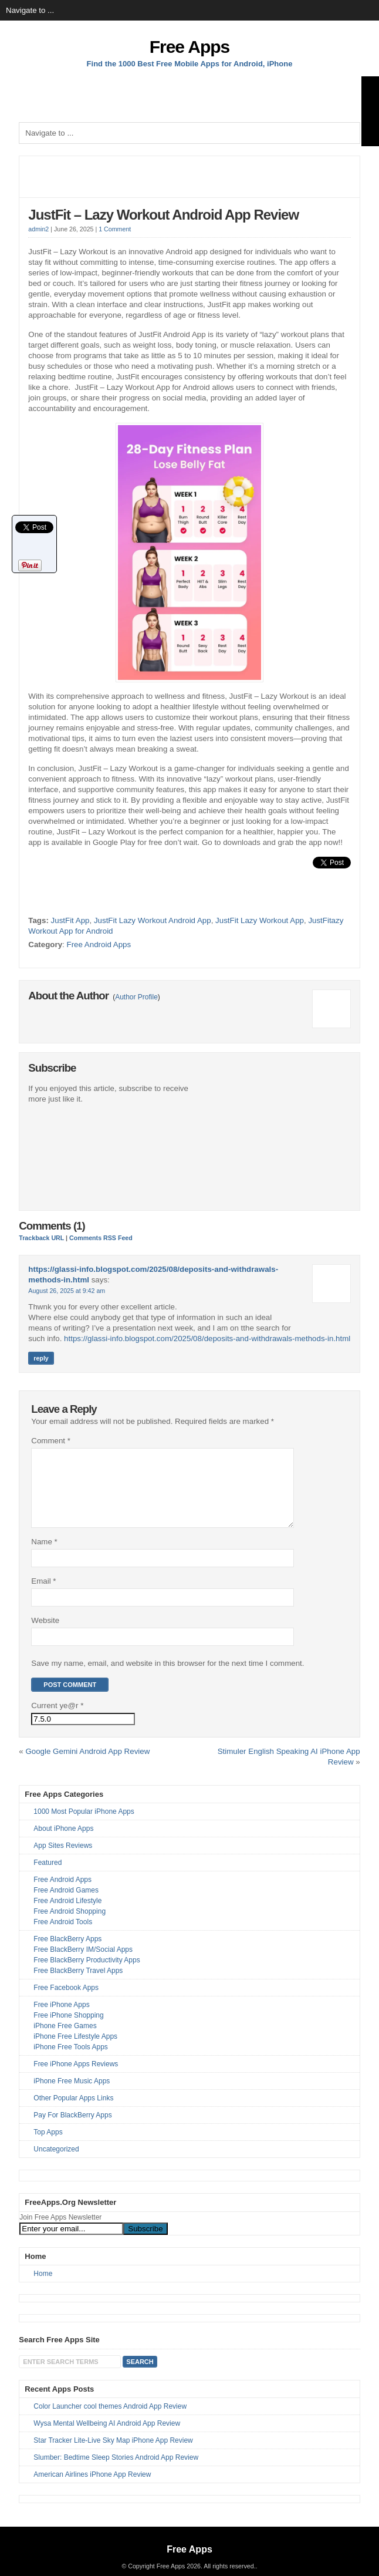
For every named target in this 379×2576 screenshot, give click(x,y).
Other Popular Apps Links (73, 2112)
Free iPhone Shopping (68, 2029)
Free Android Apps (98, 944)
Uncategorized (56, 2163)
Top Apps (47, 2146)
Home (42, 2288)
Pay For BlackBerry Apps (72, 2129)
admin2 (38, 229)
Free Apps (190, 46)
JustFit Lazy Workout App (259, 920)
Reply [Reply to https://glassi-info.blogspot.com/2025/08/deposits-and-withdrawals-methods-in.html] (40, 1358)
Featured (47, 1877)
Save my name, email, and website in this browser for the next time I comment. (167, 1677)
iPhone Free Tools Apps (70, 2061)
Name (44, 1555)
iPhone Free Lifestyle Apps (75, 2050)
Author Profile (136, 997)
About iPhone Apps (63, 1842)
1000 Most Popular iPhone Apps (83, 1825)
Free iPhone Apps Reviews (75, 2078)
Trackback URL (41, 1237)
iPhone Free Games (64, 2040)
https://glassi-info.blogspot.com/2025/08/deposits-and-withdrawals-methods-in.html (207, 1338)
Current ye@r (57, 1719)
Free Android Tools (62, 1936)
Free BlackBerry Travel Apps (78, 1985)
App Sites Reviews (62, 1860)
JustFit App (70, 920)
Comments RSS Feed (101, 1237)
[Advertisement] (189, 92)
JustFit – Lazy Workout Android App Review (163, 215)
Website (45, 1634)
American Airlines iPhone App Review (92, 2488)
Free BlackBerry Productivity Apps (86, 1974)
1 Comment (115, 229)
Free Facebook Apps (66, 2002)
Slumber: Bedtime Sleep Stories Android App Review (115, 2471)
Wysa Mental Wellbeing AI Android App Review (106, 2437)
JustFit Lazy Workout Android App (152, 920)
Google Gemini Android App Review (87, 1765)
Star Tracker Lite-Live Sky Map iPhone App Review (112, 2454)
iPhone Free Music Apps (71, 2095)
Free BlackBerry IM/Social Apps (83, 1963)
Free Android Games (66, 1904)
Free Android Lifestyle (67, 1915)
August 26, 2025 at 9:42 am (66, 1290)
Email (43, 1595)
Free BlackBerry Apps (67, 1953)
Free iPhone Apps (61, 2019)
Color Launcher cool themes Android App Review (110, 2420)
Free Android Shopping (69, 1925)
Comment (50, 1440)
